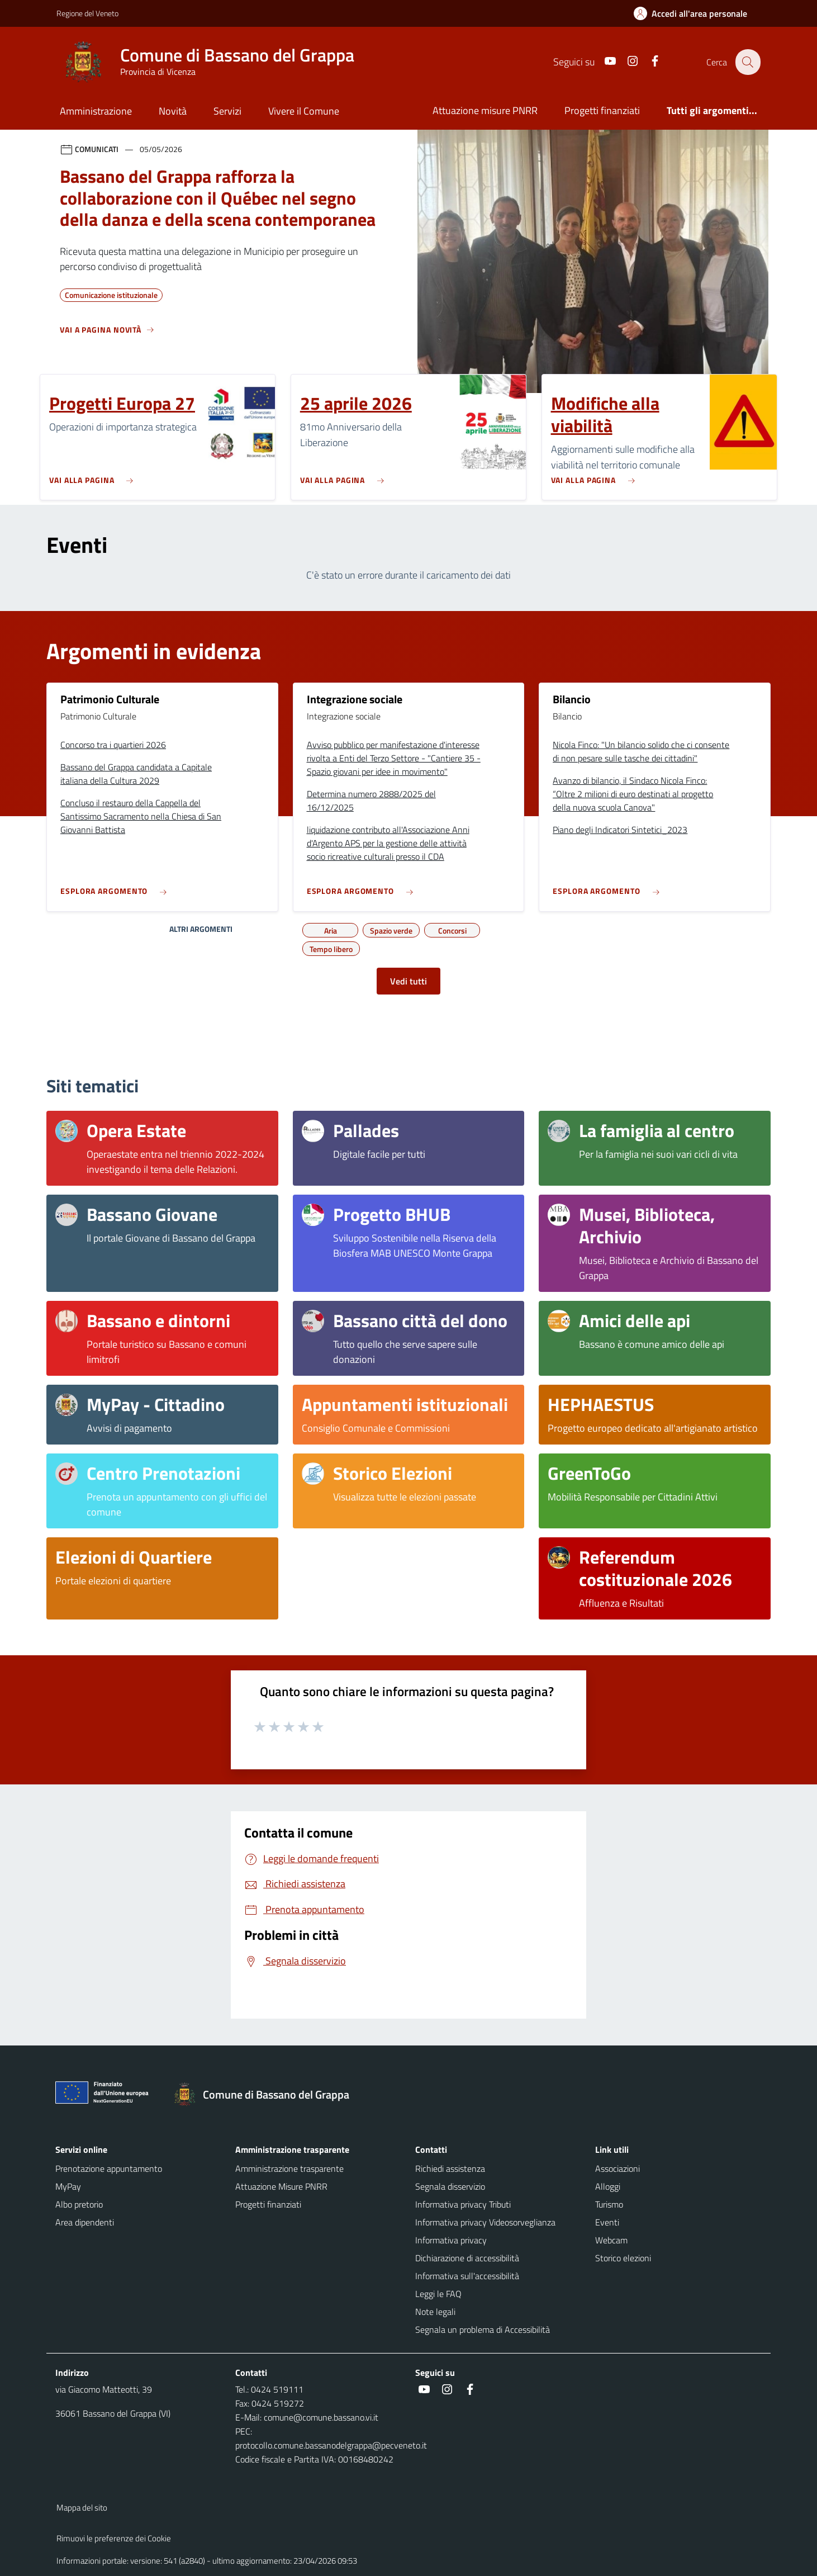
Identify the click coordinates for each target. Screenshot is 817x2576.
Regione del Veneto (87, 13)
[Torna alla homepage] (267, 2094)
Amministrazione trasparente (289, 2168)
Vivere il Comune (303, 111)
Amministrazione (96, 111)
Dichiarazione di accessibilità (467, 2258)
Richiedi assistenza (450, 2168)
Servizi (227, 111)
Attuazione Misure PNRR (281, 2186)
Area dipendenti (84, 2222)
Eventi (607, 2222)
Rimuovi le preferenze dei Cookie (113, 2538)
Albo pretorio (79, 2204)
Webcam (611, 2240)
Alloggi (607, 2186)
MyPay (68, 2186)
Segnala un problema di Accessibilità (482, 2329)
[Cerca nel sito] (747, 62)
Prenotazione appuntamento (108, 2168)
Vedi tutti (408, 981)
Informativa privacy (451, 2240)
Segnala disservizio (450, 2186)
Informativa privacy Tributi (463, 2204)
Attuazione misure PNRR (485, 110)
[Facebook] (648, 61)
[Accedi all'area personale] (695, 13)
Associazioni (617, 2168)
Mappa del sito (81, 2507)
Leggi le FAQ (438, 2293)
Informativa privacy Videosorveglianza (485, 2222)
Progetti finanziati (602, 110)
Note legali (435, 2311)
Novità (173, 111)
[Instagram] (626, 61)
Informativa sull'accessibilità (467, 2276)
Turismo (609, 2204)
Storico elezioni (623, 2258)
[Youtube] (603, 61)
